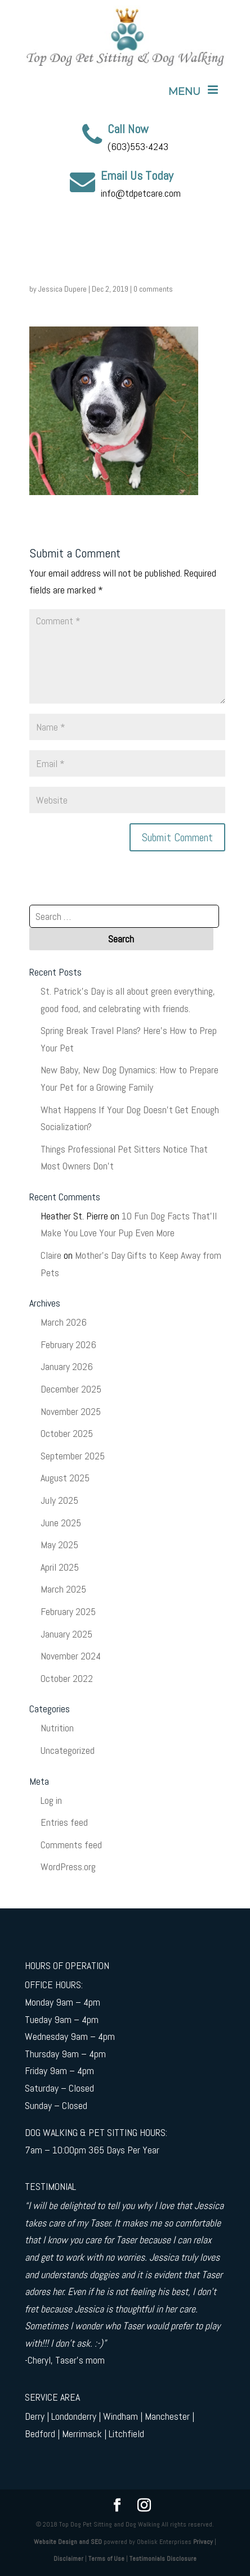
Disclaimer (68, 2558)
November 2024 (71, 1655)
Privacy (203, 2541)
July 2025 (59, 1500)
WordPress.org (68, 1866)
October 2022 (67, 1678)
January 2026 (67, 1366)
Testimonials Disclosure (163, 2558)
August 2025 (65, 1477)
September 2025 (73, 1455)
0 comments (153, 289)
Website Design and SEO (68, 2541)
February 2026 (68, 1344)
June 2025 (61, 1522)
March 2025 (63, 1588)
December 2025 (71, 1388)
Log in (51, 1800)
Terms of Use (106, 2558)
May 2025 (59, 1544)
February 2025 (68, 1611)
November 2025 (71, 1411)
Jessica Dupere (62, 289)
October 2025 (67, 1433)
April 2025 (60, 1567)
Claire (51, 1255)
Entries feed (64, 1822)
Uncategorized (68, 1750)
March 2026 (64, 1322)
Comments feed (71, 1844)
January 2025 (66, 1633)
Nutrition (57, 1727)
